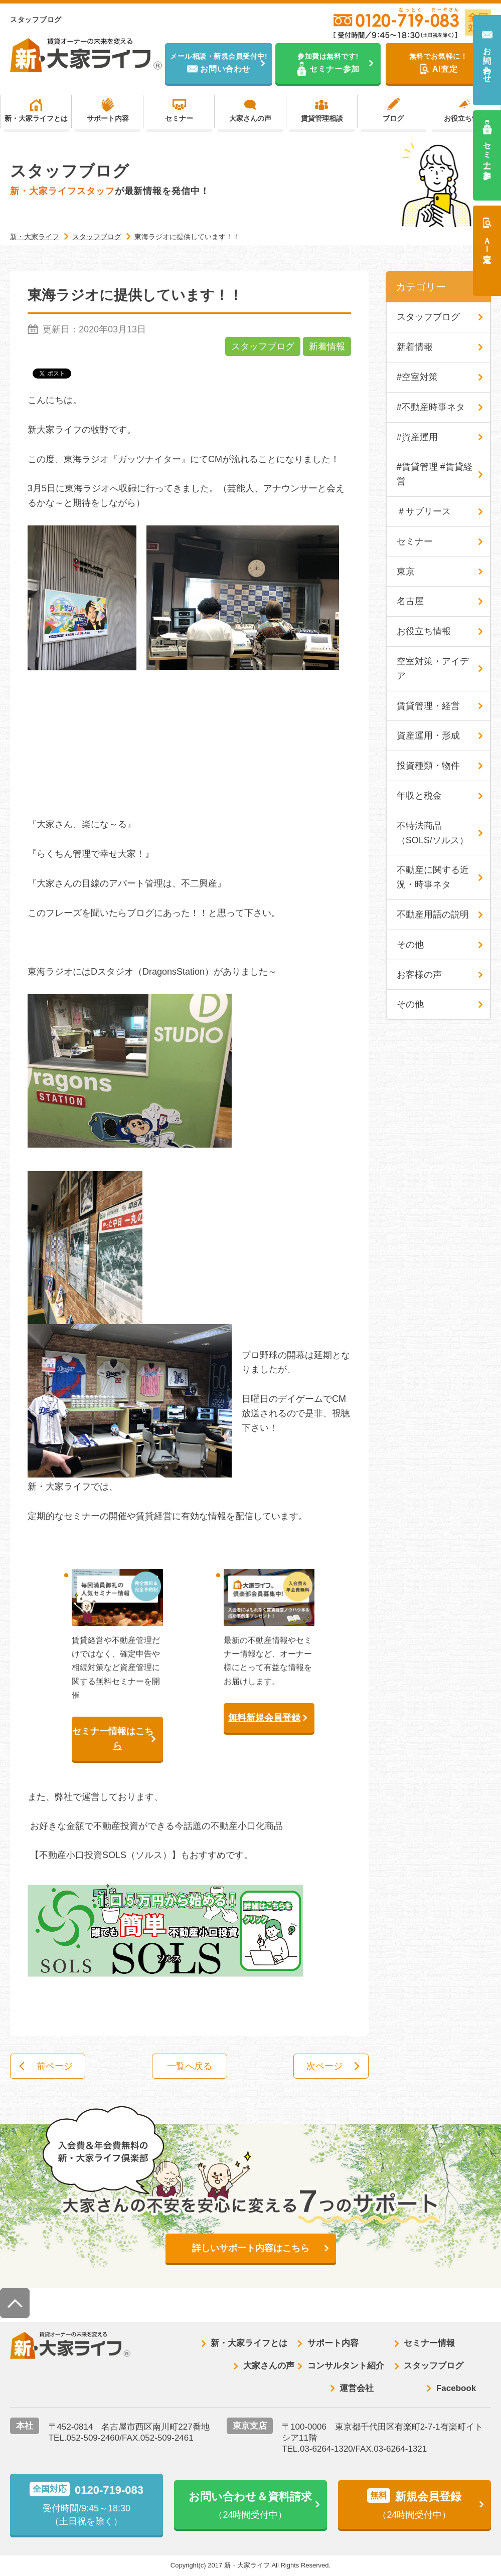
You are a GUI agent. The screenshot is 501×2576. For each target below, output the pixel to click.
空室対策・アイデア (433, 668)
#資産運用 (417, 437)
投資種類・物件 (428, 766)
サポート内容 (108, 118)
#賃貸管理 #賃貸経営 (434, 474)
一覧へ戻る (189, 2066)
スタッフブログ (262, 346)
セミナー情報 (429, 2343)
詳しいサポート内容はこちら (250, 2248)
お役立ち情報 (465, 118)
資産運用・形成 (428, 735)
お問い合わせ (487, 60)
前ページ (55, 2066)
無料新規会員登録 (264, 1718)
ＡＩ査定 (487, 240)
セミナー (179, 118)
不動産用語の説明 (433, 914)
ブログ (393, 118)
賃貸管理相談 (322, 118)
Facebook (456, 2388)
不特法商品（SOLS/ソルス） (432, 833)
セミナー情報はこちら (112, 1738)
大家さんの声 (250, 118)
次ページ (324, 2066)
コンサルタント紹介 (345, 2365)
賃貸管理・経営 (428, 706)
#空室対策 (417, 377)
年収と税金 (419, 796)
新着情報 (327, 346)
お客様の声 (419, 975)
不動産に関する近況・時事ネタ (433, 877)
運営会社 (357, 2388)
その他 (410, 945)
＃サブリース (424, 511)
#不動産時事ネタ (431, 407)
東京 (406, 572)
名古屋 (410, 601)
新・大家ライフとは (36, 118)
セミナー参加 (487, 151)
